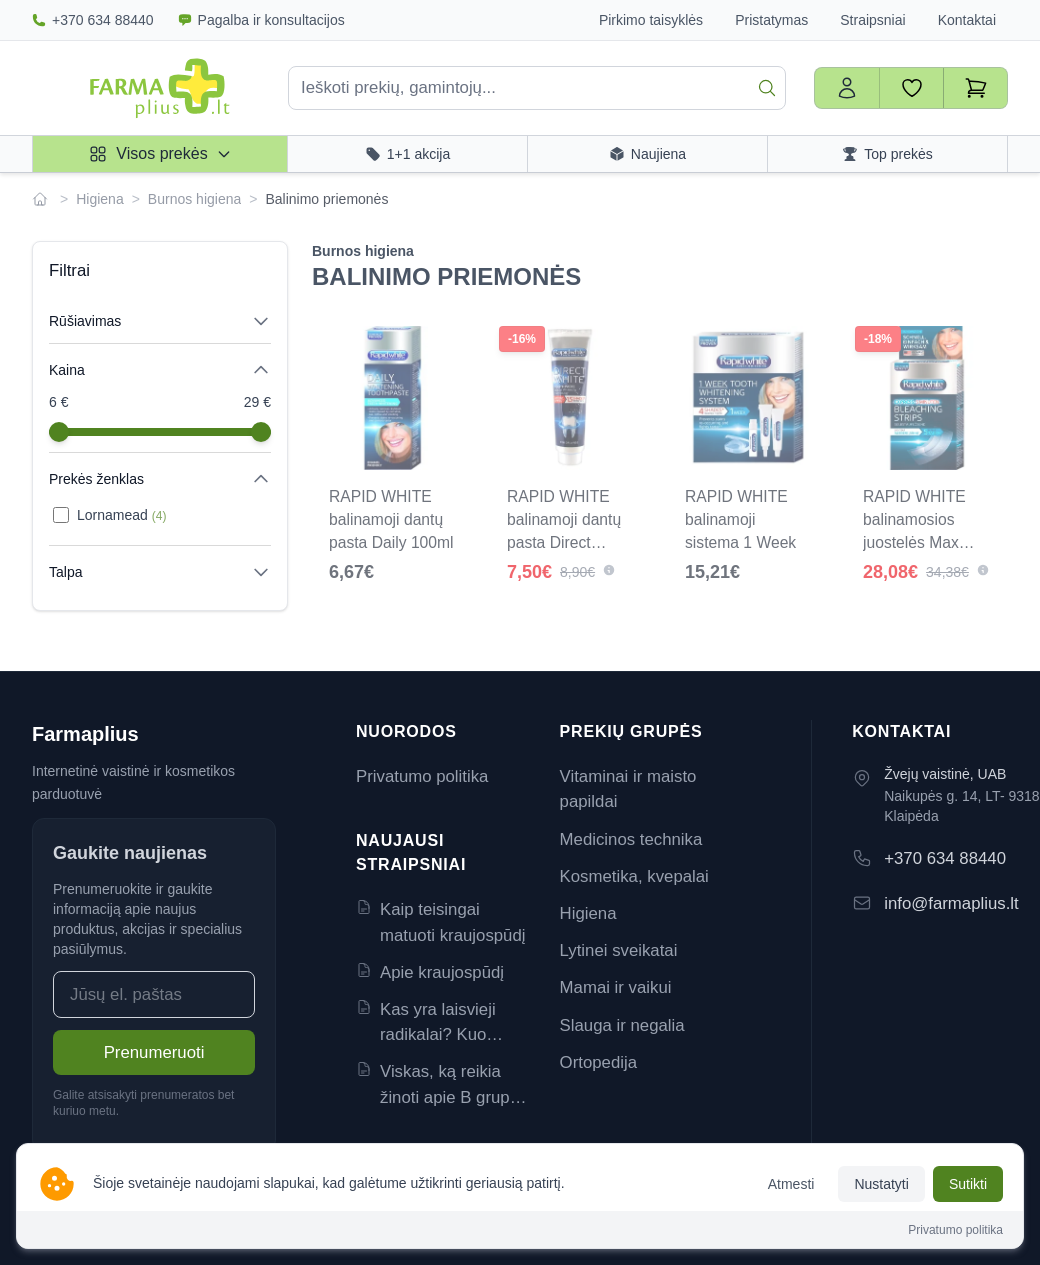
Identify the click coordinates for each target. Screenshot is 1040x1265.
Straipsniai (872, 20)
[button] (609, 570)
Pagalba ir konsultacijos (261, 20)
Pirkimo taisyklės (651, 20)
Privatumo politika (422, 776)
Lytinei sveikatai (619, 950)
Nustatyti (881, 1184)
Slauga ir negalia (622, 1025)
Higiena (99, 199)
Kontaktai (967, 20)
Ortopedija (598, 1062)
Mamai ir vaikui (616, 987)
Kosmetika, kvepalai (634, 876)
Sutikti (968, 1184)
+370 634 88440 (93, 20)
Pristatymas (771, 20)
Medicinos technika (631, 839)
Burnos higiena (194, 199)
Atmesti (791, 1184)
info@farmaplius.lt (951, 903)
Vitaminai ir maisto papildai (628, 789)
